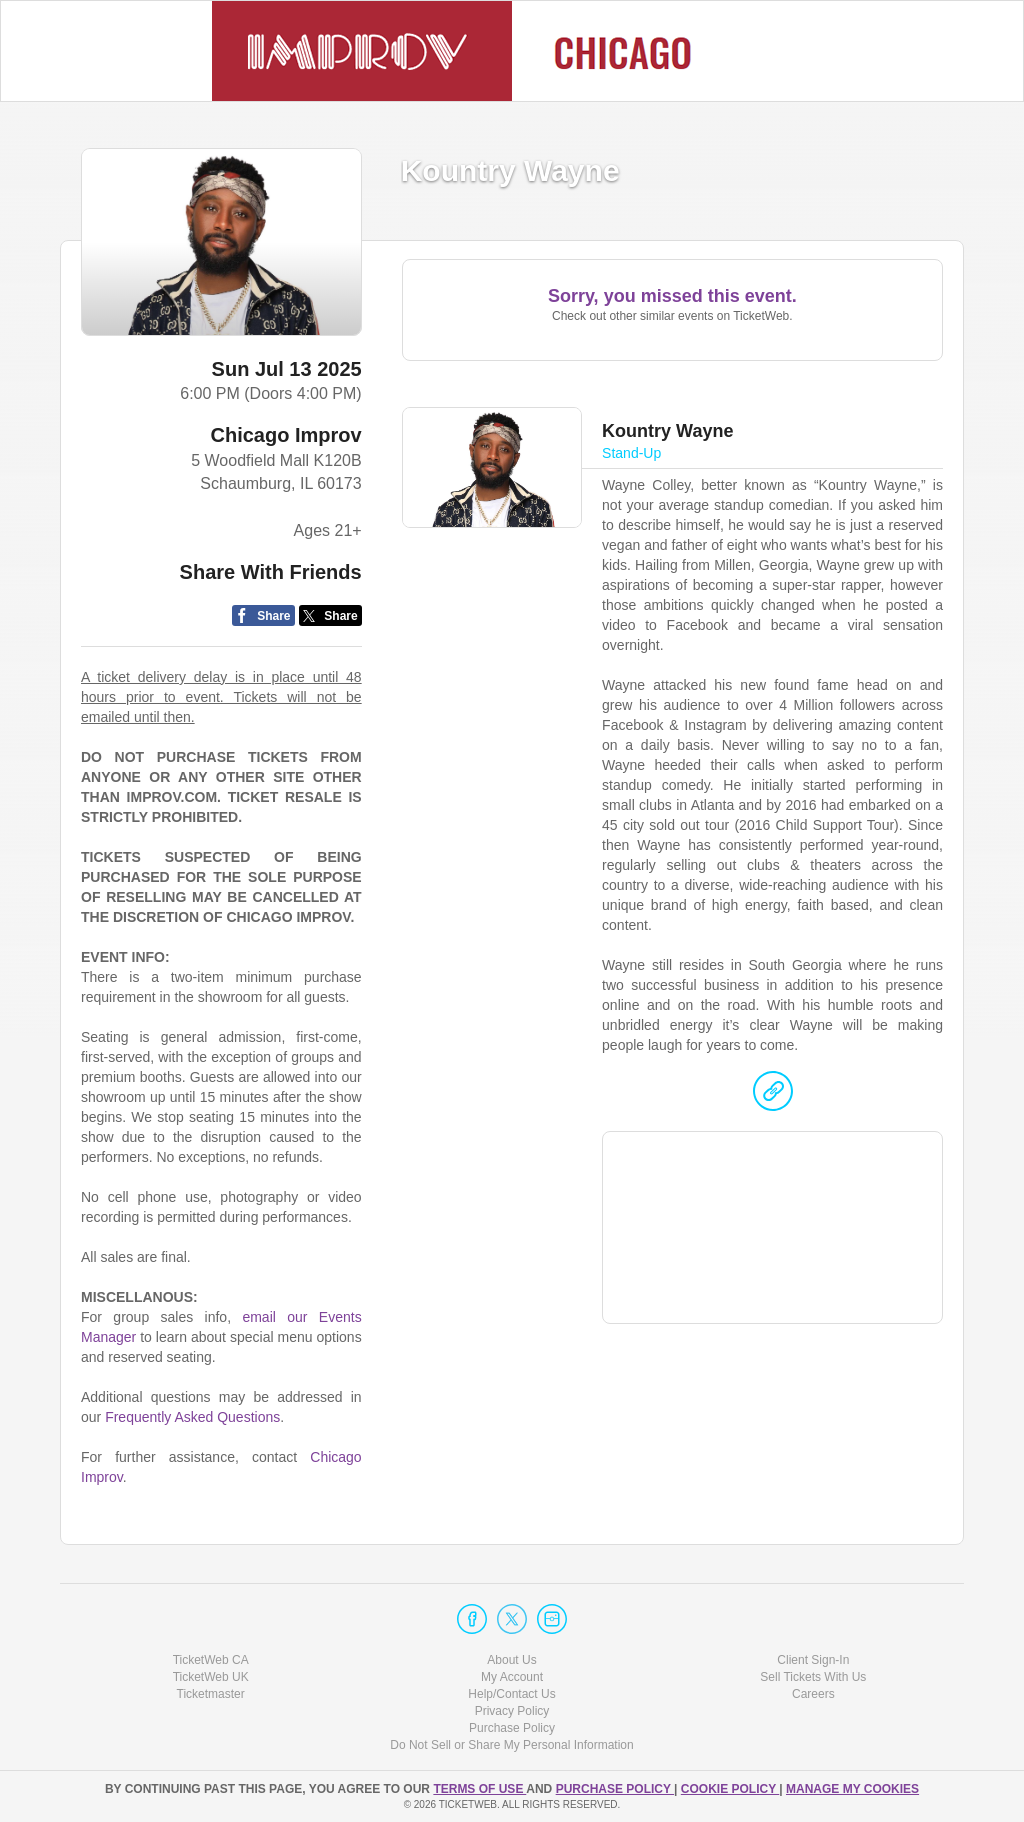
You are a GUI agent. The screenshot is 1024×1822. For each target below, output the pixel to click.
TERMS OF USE (479, 1789)
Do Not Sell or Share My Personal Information (511, 1745)
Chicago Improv (286, 435)
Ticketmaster (211, 1694)
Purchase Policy (512, 1728)
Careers (813, 1694)
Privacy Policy (512, 1711)
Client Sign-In (813, 1660)
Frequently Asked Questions (192, 1417)
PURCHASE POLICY (615, 1789)
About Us (511, 1660)
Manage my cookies (852, 1789)
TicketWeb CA (211, 1660)
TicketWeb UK (211, 1677)
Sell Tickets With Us (813, 1677)
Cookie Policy (730, 1789)
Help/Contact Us (511, 1694)
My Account (512, 1677)
